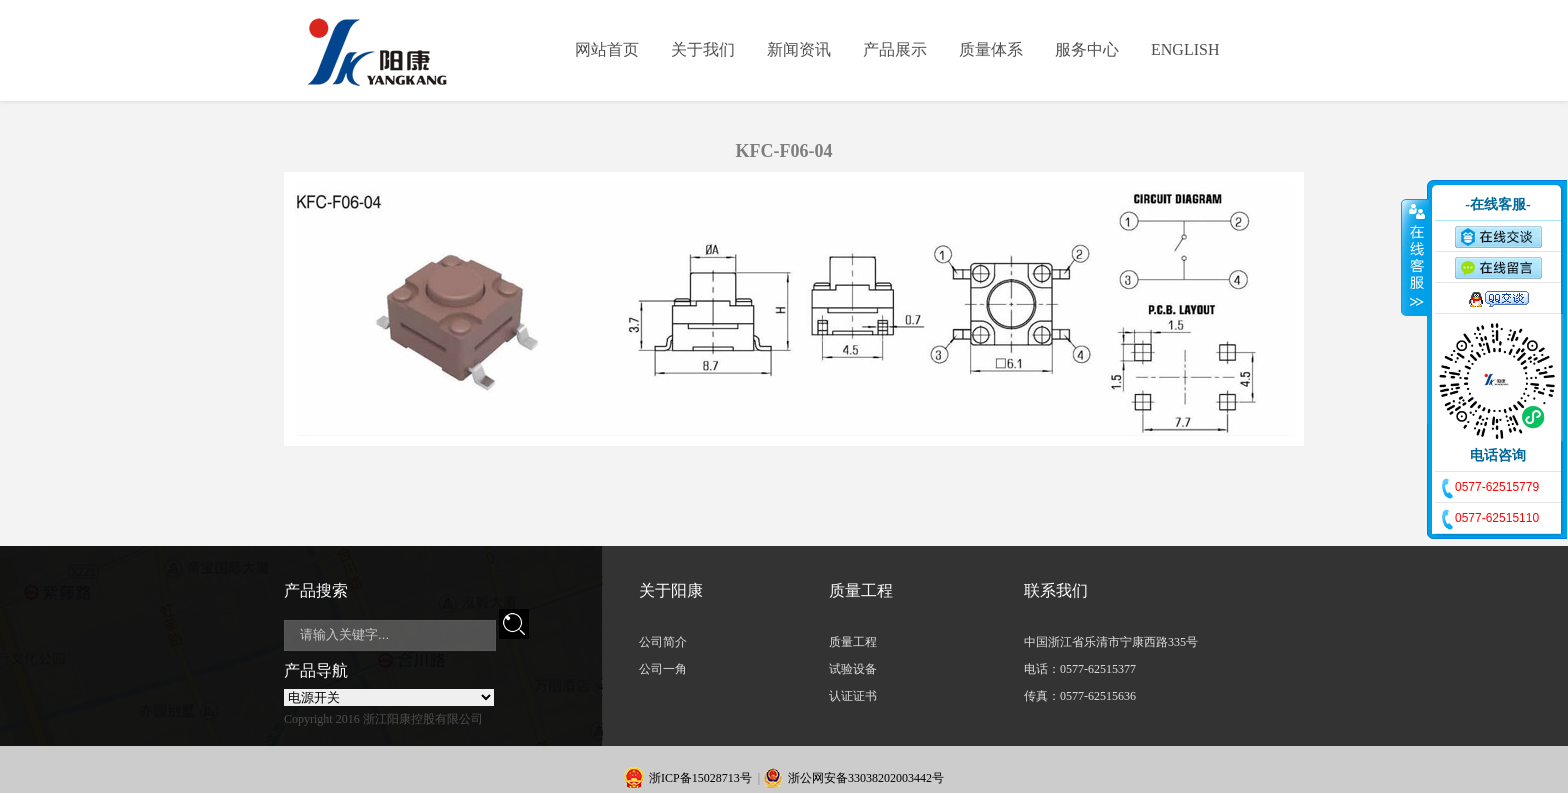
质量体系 (991, 49)
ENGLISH (1185, 49)
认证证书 (853, 696)
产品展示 (895, 49)
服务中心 (1087, 49)
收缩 (1415, 257)
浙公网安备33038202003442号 (866, 778)
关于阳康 (671, 590)
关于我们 (703, 49)
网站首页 (607, 49)
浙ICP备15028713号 (700, 778)
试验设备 (853, 669)
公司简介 (663, 642)
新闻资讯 (799, 49)
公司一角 (663, 669)
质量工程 (861, 590)
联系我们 (1056, 590)
